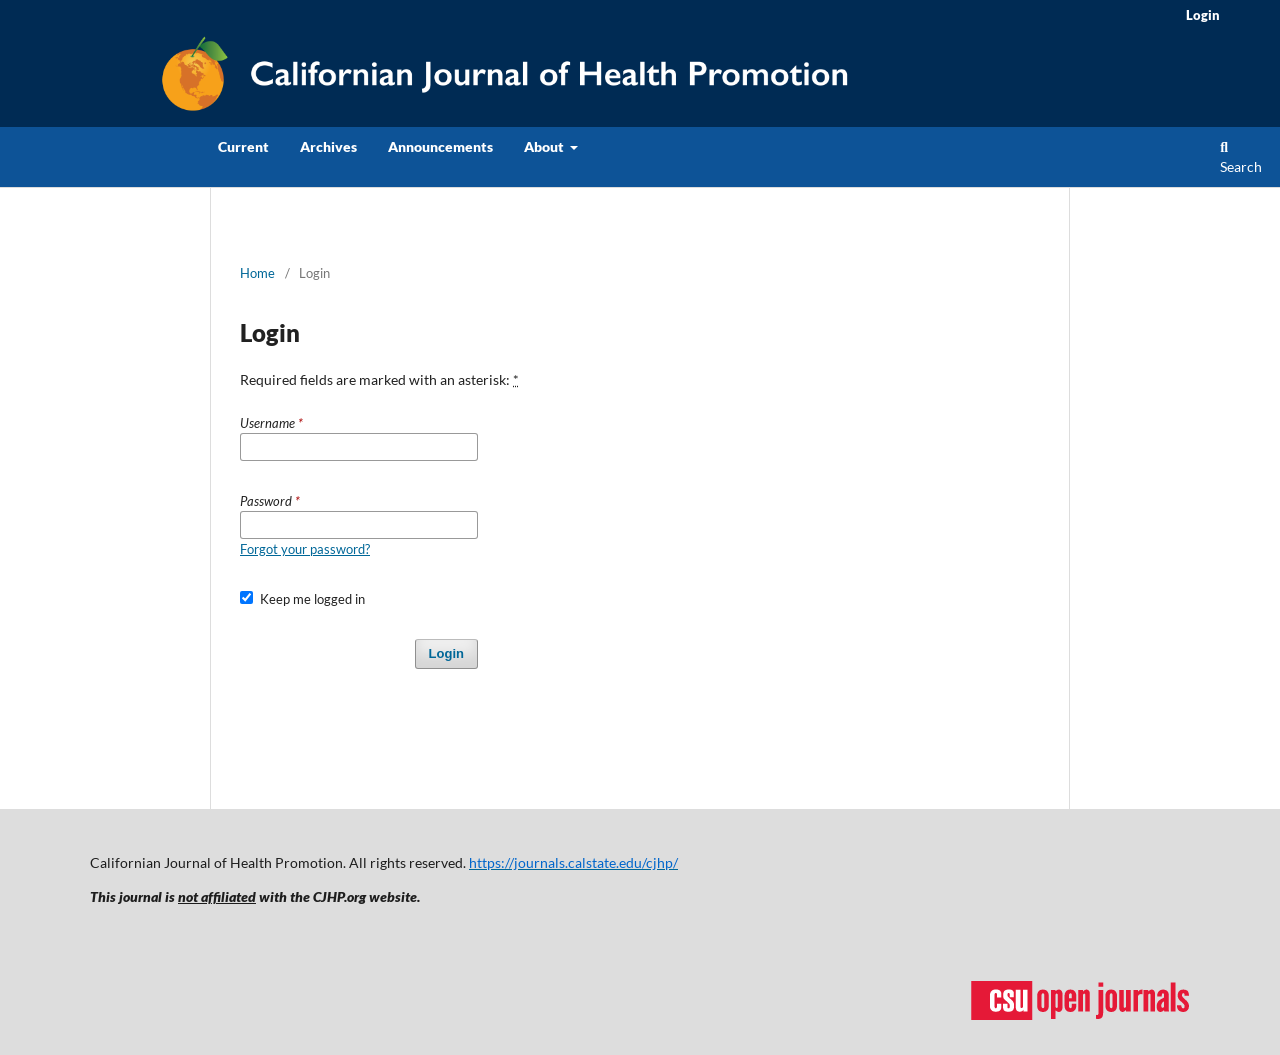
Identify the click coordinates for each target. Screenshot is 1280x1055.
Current (243, 146)
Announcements (440, 146)
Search (1241, 158)
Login (1203, 15)
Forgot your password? (305, 549)
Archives (328, 146)
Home (257, 273)
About (545, 146)
